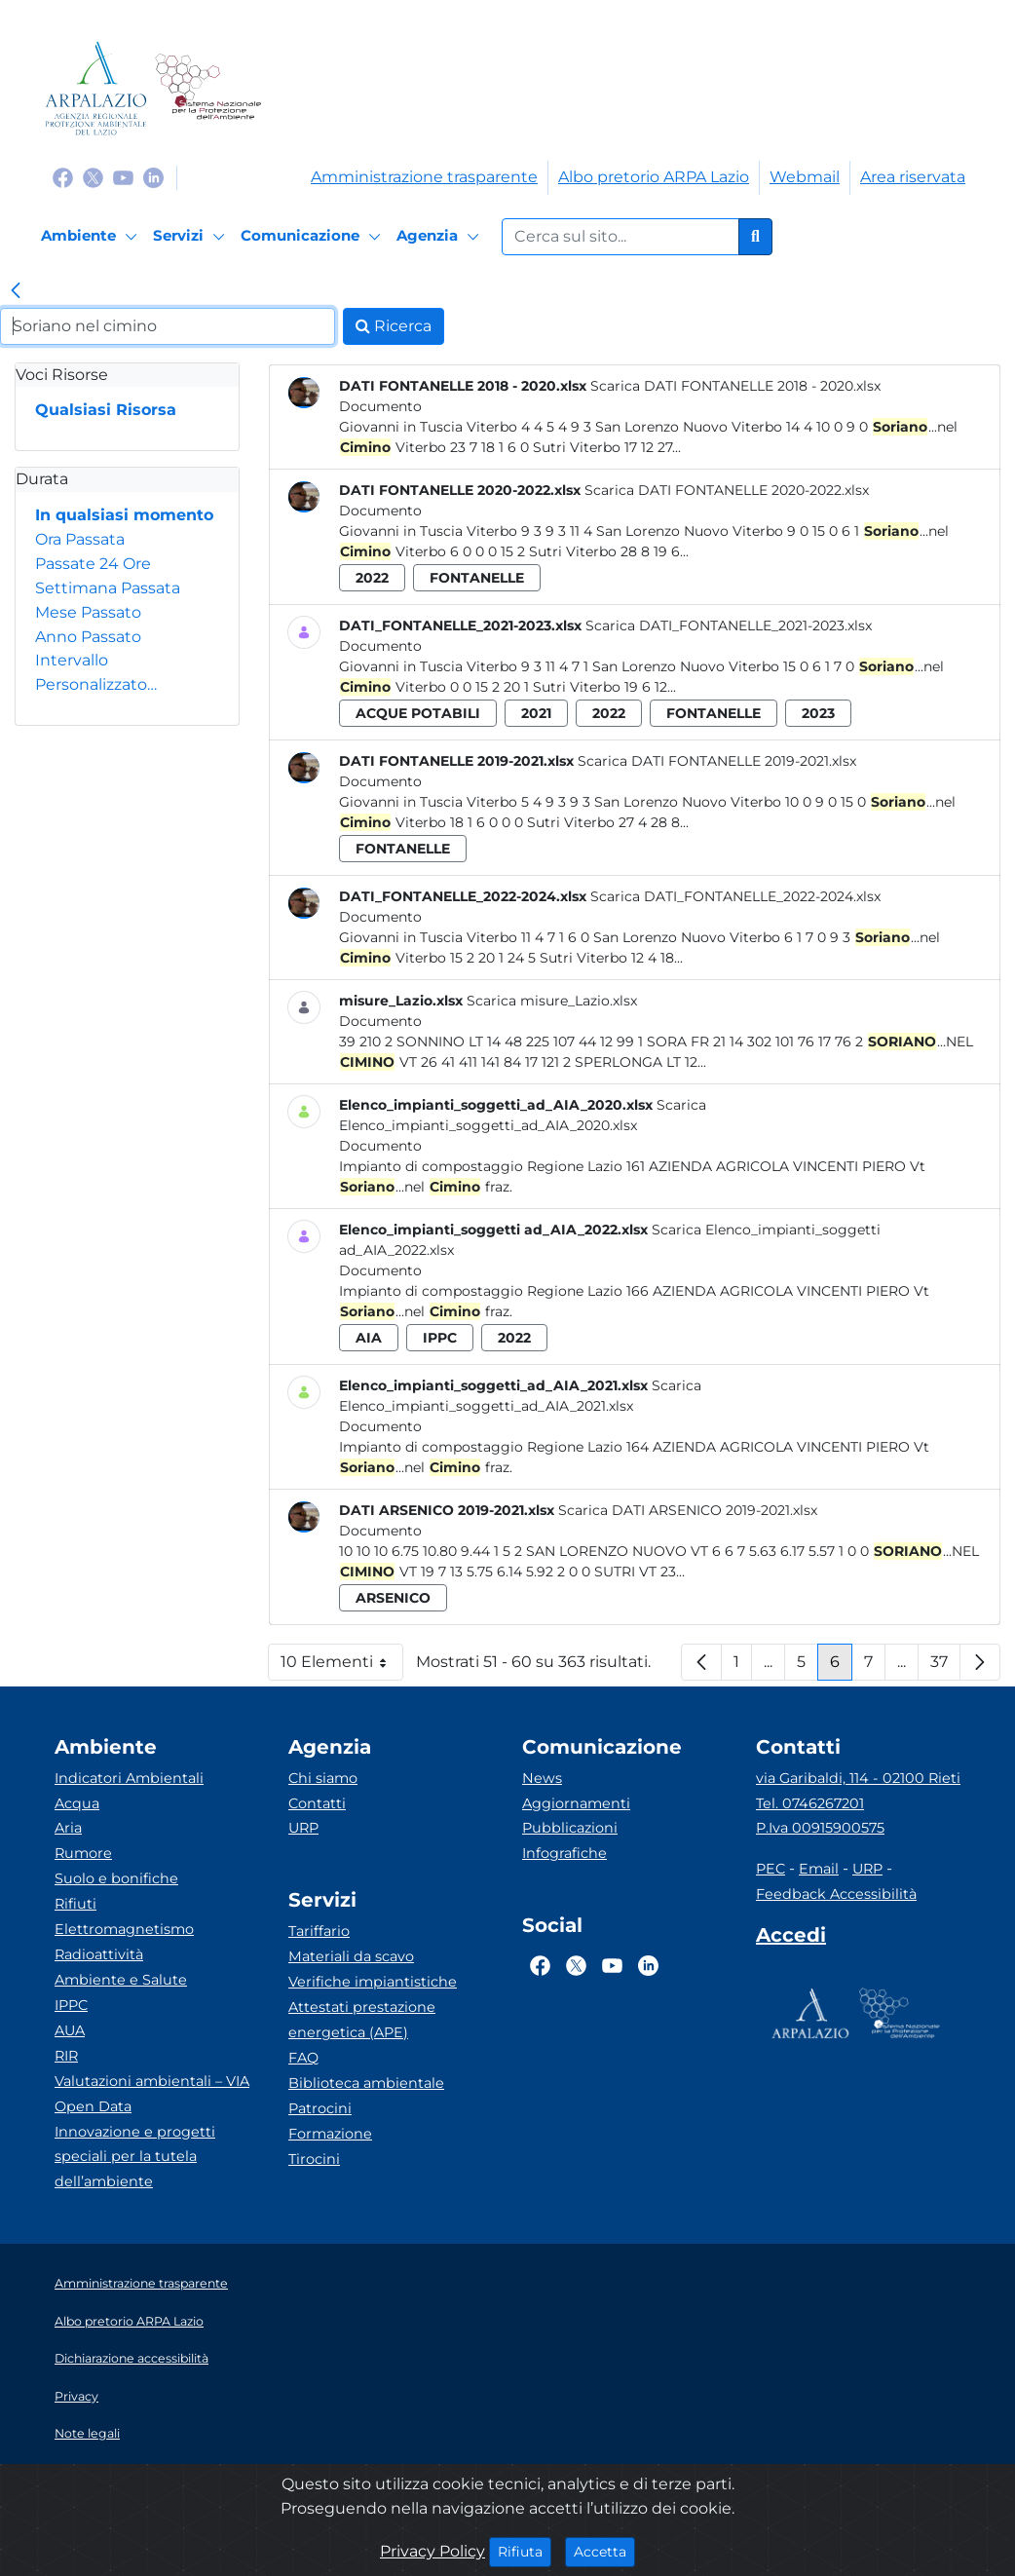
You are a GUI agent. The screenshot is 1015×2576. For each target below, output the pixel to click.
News (542, 1778)
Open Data (93, 2106)
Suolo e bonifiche (116, 1878)
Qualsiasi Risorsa (105, 409)
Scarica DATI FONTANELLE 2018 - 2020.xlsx (735, 386)
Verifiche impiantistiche (372, 1981)
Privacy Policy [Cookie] (432, 2551)
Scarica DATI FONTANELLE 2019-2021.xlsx (717, 761)
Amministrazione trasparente (424, 177)
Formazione (330, 2133)
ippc (440, 1337)
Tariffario (319, 1931)
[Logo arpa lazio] (96, 88)
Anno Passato (88, 636)
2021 (536, 713)
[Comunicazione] (314, 236)
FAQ (303, 2057)
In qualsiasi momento (124, 515)
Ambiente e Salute (121, 1980)
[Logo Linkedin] (153, 177)
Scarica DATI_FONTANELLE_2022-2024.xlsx (735, 896)
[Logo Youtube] (123, 177)
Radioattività (99, 1954)
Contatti (317, 1803)
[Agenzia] (440, 236)
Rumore (83, 1853)
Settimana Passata (107, 588)
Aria (68, 1828)
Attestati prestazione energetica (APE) (361, 2019)
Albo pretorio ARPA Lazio (653, 177)
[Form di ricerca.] (620, 236)
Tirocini (314, 2159)
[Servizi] (192, 236)
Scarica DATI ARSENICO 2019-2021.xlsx (687, 1510)
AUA (70, 2030)
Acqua (77, 1803)
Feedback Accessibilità (836, 1894)
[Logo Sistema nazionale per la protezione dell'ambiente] (208, 88)
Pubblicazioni (570, 1828)
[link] (15, 292)
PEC (770, 1868)
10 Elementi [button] (342, 1666)
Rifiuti (75, 1904)
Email (819, 1868)
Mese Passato (88, 612)
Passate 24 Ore (93, 563)
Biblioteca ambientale (366, 2083)
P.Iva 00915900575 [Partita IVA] (820, 1828)
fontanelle (477, 578)
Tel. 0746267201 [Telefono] (810, 1803)
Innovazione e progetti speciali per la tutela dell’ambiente (135, 2157)
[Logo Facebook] (63, 177)
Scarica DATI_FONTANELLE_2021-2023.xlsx (728, 625)
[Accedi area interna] (791, 1938)
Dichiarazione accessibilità (131, 2358)
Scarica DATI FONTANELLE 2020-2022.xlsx (726, 490)
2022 (372, 578)
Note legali (87, 2433)
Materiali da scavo (351, 1956)
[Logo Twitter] (93, 177)
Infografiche (564, 1853)
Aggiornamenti (576, 1803)
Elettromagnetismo (124, 1929)
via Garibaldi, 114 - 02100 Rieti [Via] (858, 1778)
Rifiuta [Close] (524, 2550)
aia (369, 1337)
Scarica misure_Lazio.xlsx (552, 1000)
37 (945, 1666)
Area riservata (912, 177)
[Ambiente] (92, 236)
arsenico (393, 1598)
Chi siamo (322, 1778)
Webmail (805, 177)
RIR (66, 2056)
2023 (818, 713)
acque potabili (418, 713)
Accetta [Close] (604, 2550)
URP (303, 1828)
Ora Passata (80, 539)
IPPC (71, 2005)
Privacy (76, 2396)
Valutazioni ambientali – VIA (152, 2081)
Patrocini (320, 2108)
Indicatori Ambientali (129, 1778)
